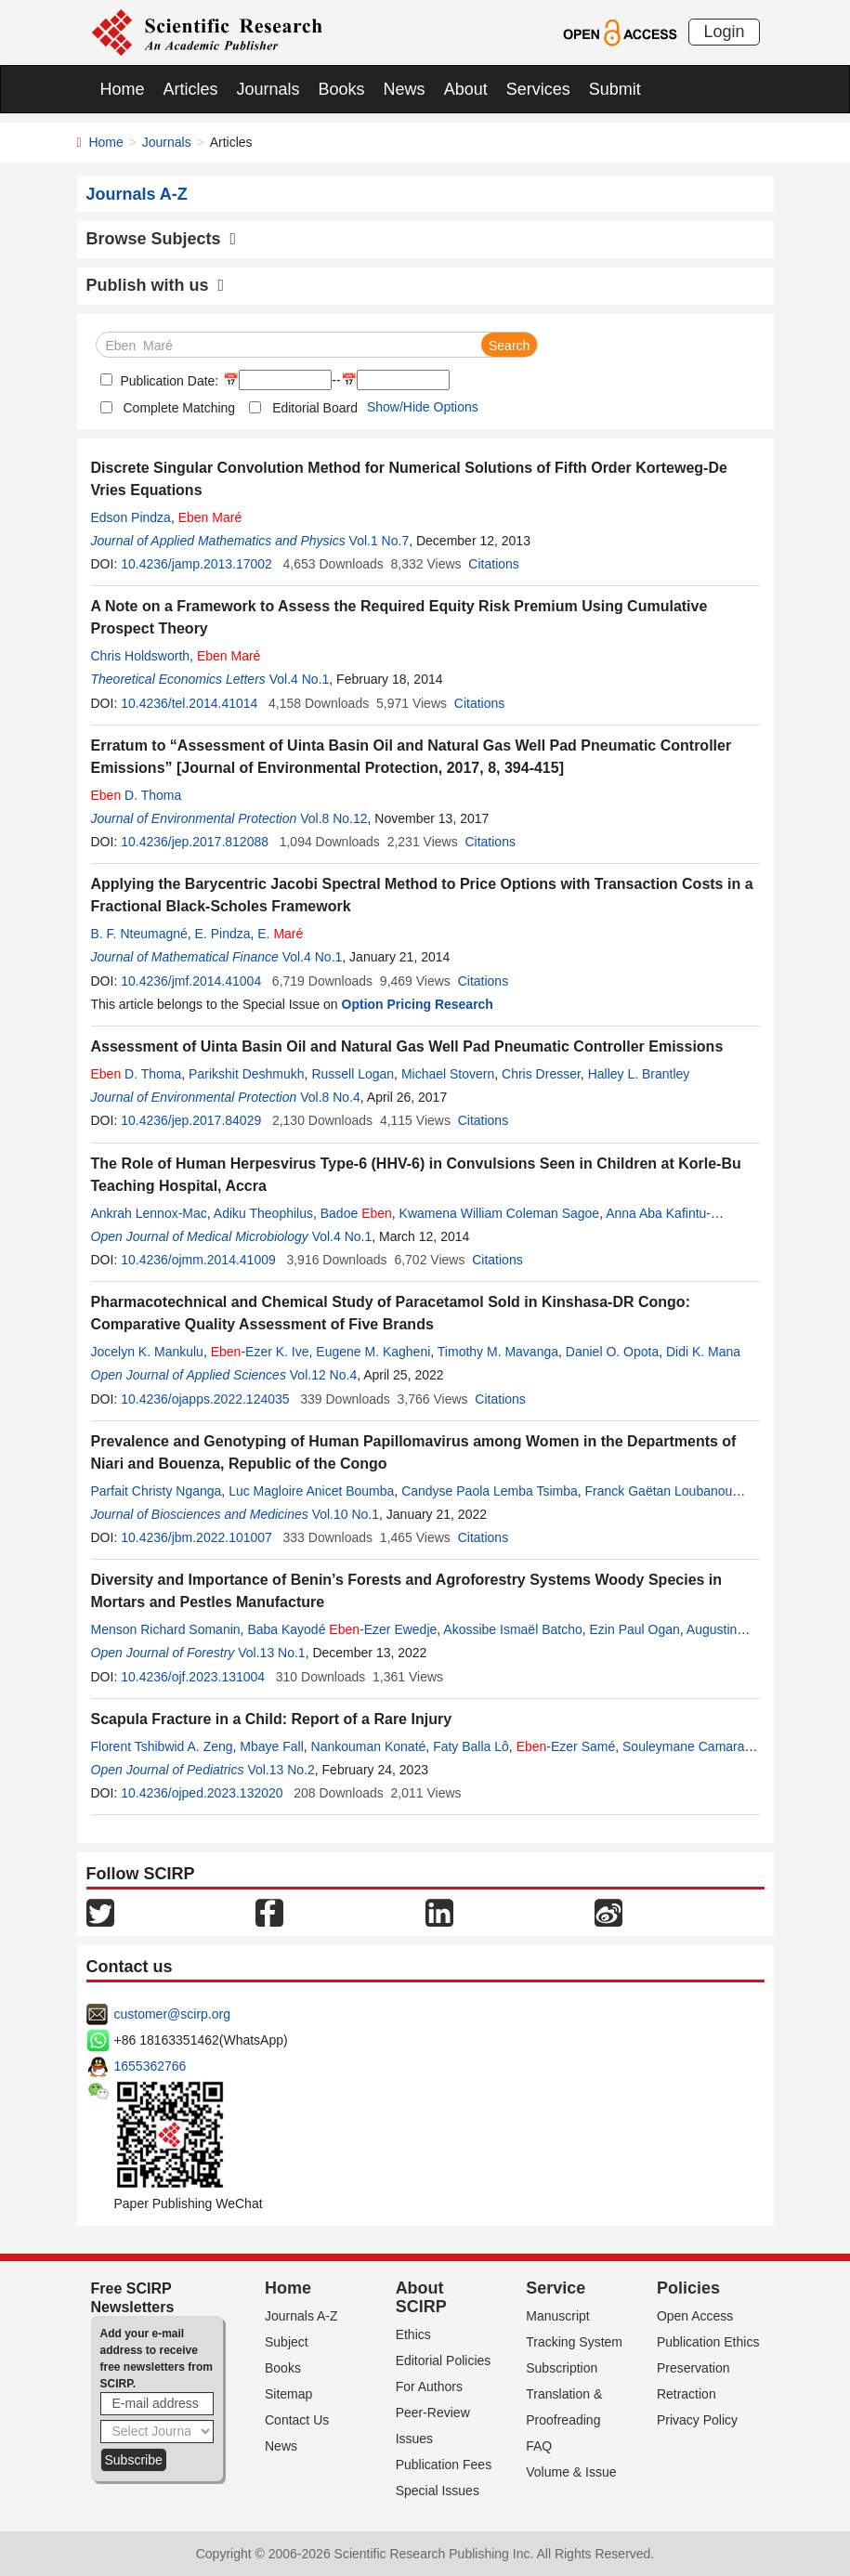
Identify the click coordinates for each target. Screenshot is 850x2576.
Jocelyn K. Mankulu (147, 1351)
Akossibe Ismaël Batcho (512, 1629)
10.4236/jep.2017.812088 (194, 841)
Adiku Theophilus (263, 1213)
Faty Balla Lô (471, 1746)
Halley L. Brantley (639, 1073)
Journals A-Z (301, 2315)
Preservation (693, 2367)
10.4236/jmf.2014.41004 (191, 981)
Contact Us (297, 2420)
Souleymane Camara (683, 1746)
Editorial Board (315, 407)
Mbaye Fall (271, 1746)
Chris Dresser (541, 1073)
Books (342, 89)
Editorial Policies (443, 2360)
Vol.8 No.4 (330, 1097)
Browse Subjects (161, 238)
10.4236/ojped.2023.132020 (201, 1792)
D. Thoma (136, 795)
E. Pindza (223, 933)
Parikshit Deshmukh (247, 1073)
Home (122, 89)
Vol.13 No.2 (280, 1769)
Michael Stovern (447, 1073)
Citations (493, 563)
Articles (190, 89)
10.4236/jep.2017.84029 (191, 1120)
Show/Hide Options (422, 406)
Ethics (413, 2334)
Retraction (686, 2393)
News (404, 89)
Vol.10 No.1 (345, 1514)
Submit (615, 89)
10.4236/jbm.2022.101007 (196, 1537)
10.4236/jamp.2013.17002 (196, 563)
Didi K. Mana (703, 1351)
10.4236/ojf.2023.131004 (193, 1676)
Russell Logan (352, 1073)
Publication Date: (168, 380)
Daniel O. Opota (612, 1351)
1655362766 (150, 2066)
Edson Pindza (131, 517)
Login (723, 31)
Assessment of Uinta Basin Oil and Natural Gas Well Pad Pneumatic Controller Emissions (407, 1046)
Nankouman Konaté (368, 1746)
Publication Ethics (708, 2341)
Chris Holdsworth (140, 655)
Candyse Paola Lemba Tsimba (489, 1491)
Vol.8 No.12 (333, 818)
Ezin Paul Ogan (635, 1629)
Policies (688, 2288)
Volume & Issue (571, 2472)
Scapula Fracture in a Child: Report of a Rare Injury (271, 1719)
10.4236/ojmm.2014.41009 (198, 1259)
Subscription (561, 2367)
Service (555, 2288)
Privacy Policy (697, 2420)
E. (280, 933)
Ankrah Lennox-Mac (149, 1213)
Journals (268, 89)
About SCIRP (421, 2297)
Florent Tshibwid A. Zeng (162, 1746)
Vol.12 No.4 (323, 1374)
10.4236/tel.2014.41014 (189, 703)
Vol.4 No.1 (299, 679)
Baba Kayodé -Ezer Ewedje (342, 1629)
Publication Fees (444, 2464)
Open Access (695, 2315)
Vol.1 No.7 (379, 540)
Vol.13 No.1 (271, 1652)
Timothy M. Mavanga (498, 1351)
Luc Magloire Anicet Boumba (311, 1491)
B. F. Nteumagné (139, 933)
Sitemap (288, 2393)
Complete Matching (180, 407)
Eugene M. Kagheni (373, 1351)
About (466, 89)
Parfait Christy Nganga (156, 1491)
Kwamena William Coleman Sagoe (499, 1213)
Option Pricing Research (417, 1004)
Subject (286, 2341)
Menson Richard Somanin (166, 1629)
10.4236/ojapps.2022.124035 (205, 1399)
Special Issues (437, 2490)
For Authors (429, 2386)
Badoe (356, 1213)
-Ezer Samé (566, 1746)
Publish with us (155, 285)
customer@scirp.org (172, 2014)
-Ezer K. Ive (260, 1351)
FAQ (539, 2446)
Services (538, 89)
